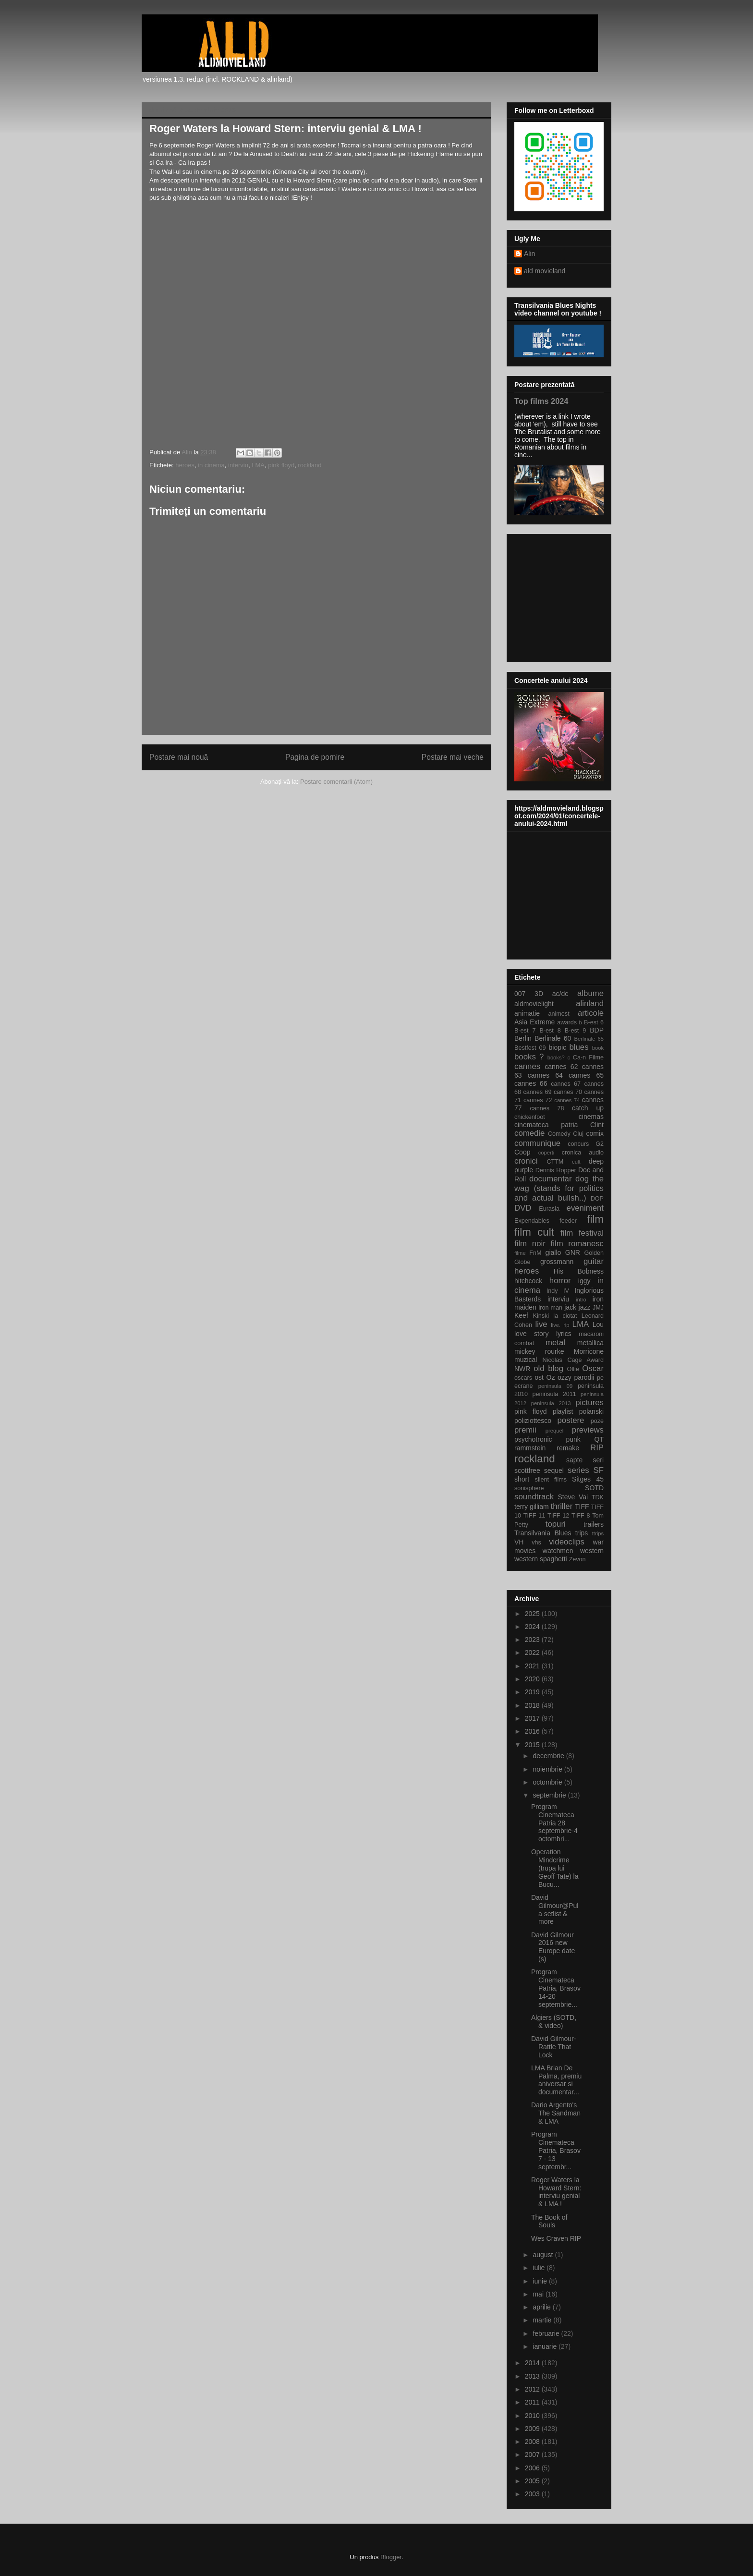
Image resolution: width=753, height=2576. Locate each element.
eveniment (585, 1208)
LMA (258, 465)
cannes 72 (537, 1100)
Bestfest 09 (530, 1048)
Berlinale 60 (552, 1038)
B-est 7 (524, 1030)
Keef (521, 1315)
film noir (530, 1243)
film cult (534, 1232)
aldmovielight (534, 1004)
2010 (533, 2415)
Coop (522, 1152)
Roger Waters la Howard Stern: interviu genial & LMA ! (556, 2192)
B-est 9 (575, 1030)
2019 (533, 1692)
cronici (526, 1161)
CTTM (555, 1161)
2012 (533, 2389)
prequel (554, 1431)
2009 (533, 2428)
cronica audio (583, 1152)
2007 (533, 2454)
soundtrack (534, 1496)
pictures (589, 1402)
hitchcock (528, 1281)
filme (520, 1253)
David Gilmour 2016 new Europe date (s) (553, 1947)
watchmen (558, 1551)
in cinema (211, 465)
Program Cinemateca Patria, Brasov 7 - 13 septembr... (556, 2150)
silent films (551, 1479)
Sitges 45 (588, 1479)
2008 (533, 2441)
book (598, 1048)
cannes (527, 1066)
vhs (536, 1542)
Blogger (390, 2557)
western (592, 1551)
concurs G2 (586, 1144)
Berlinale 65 (589, 1039)
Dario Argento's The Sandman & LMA (556, 2113)
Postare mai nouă (178, 757)
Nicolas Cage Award (573, 1360)
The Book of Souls (549, 2221)
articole (591, 1013)
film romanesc (577, 1243)
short (521, 1479)
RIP (597, 1447)
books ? (529, 1056)
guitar (593, 1261)
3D (538, 993)
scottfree (527, 1470)
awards (567, 1022)
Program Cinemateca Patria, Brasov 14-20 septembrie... (556, 1988)
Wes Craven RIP (556, 2238)
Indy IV (558, 1291)
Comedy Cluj (565, 1133)
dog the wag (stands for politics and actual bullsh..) (559, 1188)
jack (570, 1307)
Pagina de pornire (314, 757)
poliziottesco (532, 1420)
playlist (563, 1411)
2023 (533, 1639)
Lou (598, 1324)
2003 (533, 2494)
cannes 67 (566, 1084)
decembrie (549, 1756)
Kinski (541, 1315)
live (541, 1324)
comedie (529, 1133)
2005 (533, 2481)
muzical (525, 1359)
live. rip (560, 1325)
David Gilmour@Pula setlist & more (554, 1909)
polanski (591, 1411)
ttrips (598, 1533)
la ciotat (565, 1315)
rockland (309, 465)
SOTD (594, 1488)
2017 (533, 1718)
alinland (590, 1003)
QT (599, 1439)
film (595, 1219)
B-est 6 (594, 1022)
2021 (533, 1666)
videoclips (566, 1541)
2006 (533, 2468)
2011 (533, 2402)
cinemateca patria (546, 1125)
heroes (184, 465)
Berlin (523, 1038)
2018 (533, 1705)
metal (555, 1342)
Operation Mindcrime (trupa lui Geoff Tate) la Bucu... (555, 1868)
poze (597, 1421)
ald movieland (544, 271)
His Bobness (579, 1271)
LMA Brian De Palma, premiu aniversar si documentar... (556, 2080)
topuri (556, 1524)
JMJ (598, 1307)
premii (525, 1429)
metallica (590, 1343)
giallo (553, 1252)
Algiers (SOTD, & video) (553, 2021)
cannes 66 (530, 1083)
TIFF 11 (534, 1515)
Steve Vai (573, 1497)
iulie (540, 2268)
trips (581, 1533)
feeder (568, 1220)
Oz (551, 1377)
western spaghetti (540, 1559)
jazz (585, 1307)
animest (559, 1013)
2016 (533, 1731)
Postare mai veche (453, 757)
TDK (598, 1497)
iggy (584, 1281)
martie (543, 2320)
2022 (533, 1652)
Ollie (573, 1369)
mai (539, 2294)
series (578, 1470)
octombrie (548, 1782)
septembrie (550, 1795)
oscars (523, 1377)
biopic (557, 1047)
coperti (546, 1152)
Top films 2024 (541, 401)
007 (519, 993)
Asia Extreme (534, 1022)
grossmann (556, 1261)
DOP (597, 1198)
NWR (522, 1369)
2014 (533, 2363)
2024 (533, 1626)
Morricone (589, 1351)
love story (531, 1333)
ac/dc (560, 993)
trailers (593, 1524)
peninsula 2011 (554, 1394)
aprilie (542, 2307)
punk (573, 1439)
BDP (597, 1030)
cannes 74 (567, 1100)
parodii (584, 1377)
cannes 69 (537, 1092)
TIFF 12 (558, 1515)
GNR (572, 1252)
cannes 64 (545, 1075)
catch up (588, 1108)
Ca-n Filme (588, 1057)
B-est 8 (549, 1030)
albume (590, 993)
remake (568, 1448)
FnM (535, 1253)
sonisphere (529, 1488)
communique (537, 1143)
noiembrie (548, 1769)
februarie (547, 2333)
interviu (238, 465)
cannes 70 (568, 1092)
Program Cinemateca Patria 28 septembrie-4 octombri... (554, 1823)
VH (518, 1542)
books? (556, 1057)
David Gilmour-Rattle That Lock (553, 2047)
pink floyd (281, 465)
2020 (533, 1679)
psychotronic (533, 1439)
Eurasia (549, 1208)
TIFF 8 (580, 1515)
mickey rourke (539, 1351)
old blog (548, 1368)
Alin (529, 253)
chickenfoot (529, 1117)
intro (581, 1299)
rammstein (530, 1448)
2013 (533, 2376)
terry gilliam (531, 1506)
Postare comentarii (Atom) (336, 781)
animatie (527, 1013)
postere (570, 1420)
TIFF (582, 1506)
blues (578, 1047)
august (544, 2255)
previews (588, 1429)
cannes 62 (561, 1066)
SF (599, 1470)
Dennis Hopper (555, 1170)
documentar (550, 1178)
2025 (533, 1613)
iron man (550, 1307)
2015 (533, 1745)
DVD (522, 1208)
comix (595, 1133)
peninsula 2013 (551, 1403)
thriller (562, 1506)
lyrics (563, 1333)
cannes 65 (586, 1075)
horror (560, 1280)
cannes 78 (547, 1108)
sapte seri (585, 1460)
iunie (540, 2281)
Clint (597, 1125)
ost (539, 1377)
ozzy (564, 1377)
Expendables (531, 1220)
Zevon (577, 1559)
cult (576, 1162)
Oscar (593, 1368)
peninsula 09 (555, 1386)
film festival (582, 1233)
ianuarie (546, 2346)
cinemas (591, 1116)
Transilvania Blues (542, 1533)
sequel (554, 1470)
